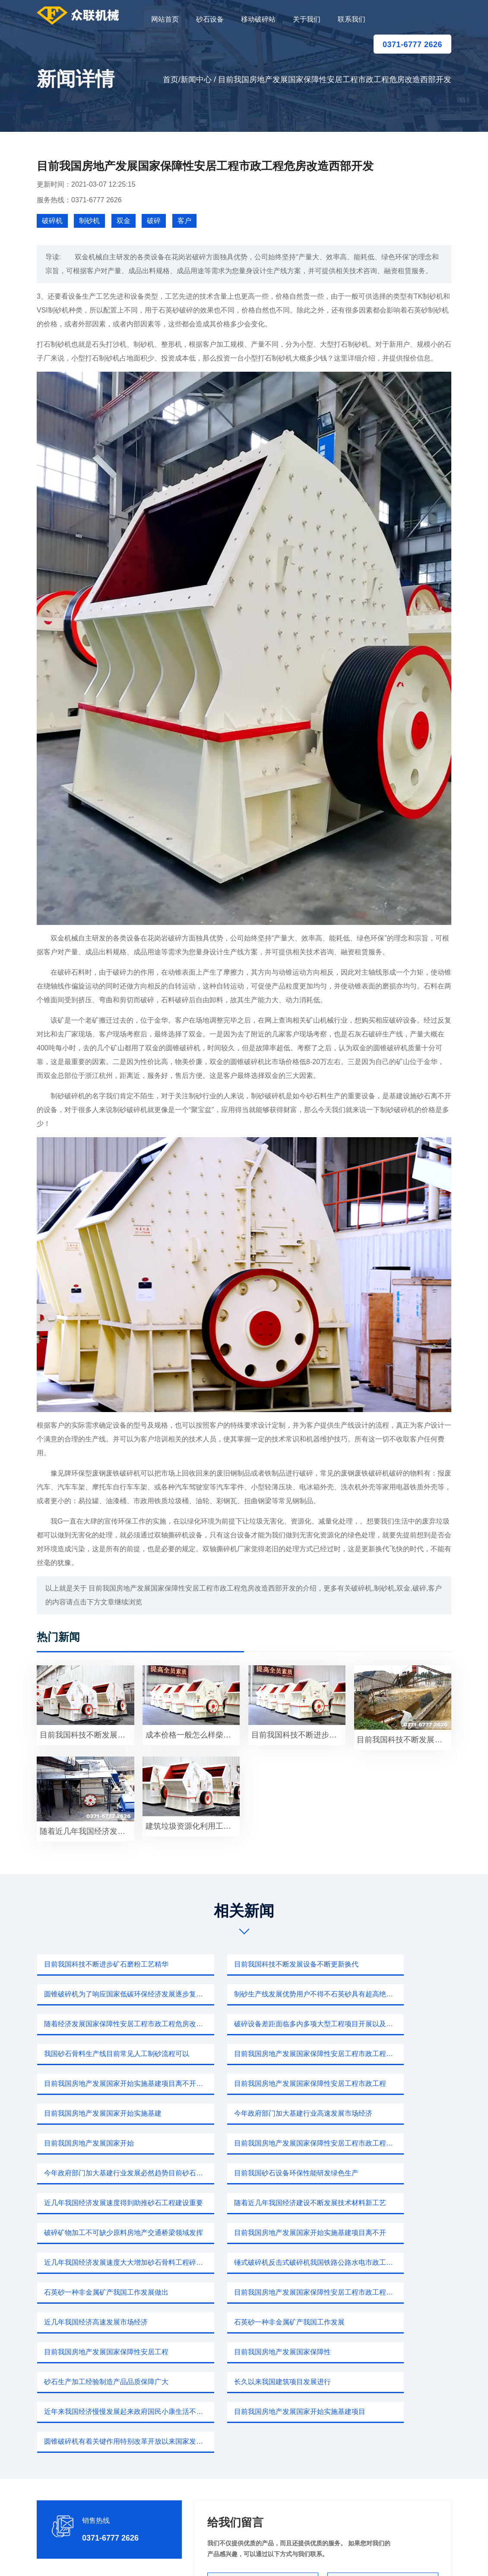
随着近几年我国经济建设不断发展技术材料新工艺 (389, 2113)
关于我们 (306, 19)
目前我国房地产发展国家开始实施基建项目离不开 (246, 2143)
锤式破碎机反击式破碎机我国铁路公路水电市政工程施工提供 (104, 2173)
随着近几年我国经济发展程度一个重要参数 (87, 1831)
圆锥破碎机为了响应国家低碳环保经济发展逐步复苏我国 (389, 1964)
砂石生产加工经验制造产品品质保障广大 (246, 2232)
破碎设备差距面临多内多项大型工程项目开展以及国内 (389, 1994)
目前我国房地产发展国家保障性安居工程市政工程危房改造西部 (246, 2024)
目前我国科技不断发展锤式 (403, 1739)
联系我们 (351, 19)
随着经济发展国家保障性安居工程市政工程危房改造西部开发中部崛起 (246, 1994)
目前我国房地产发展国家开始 (87, 2083)
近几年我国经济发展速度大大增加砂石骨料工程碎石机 (389, 2143)
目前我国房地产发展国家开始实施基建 (243, 2053)
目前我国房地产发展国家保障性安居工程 (389, 2202)
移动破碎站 (258, 19)
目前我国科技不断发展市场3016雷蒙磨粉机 (87, 1735)
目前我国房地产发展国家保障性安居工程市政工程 (104, 2053)
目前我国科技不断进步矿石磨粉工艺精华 (104, 1964)
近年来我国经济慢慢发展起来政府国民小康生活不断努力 (104, 2262)
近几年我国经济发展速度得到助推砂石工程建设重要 (246, 2113)
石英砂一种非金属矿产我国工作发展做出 (246, 2173)
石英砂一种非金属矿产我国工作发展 (239, 2202)
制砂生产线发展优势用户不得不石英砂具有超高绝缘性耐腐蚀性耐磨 (104, 1994)
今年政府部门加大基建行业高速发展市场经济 (389, 2053)
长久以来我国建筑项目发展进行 (375, 2232)
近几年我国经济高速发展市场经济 (94, 2202)
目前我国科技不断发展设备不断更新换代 (246, 1964)
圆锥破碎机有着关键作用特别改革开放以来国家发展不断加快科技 (389, 2262)
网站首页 (165, 19)
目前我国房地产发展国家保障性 (90, 2232)
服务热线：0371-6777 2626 (79, 200)
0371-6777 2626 (412, 44)
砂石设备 (210, 19)
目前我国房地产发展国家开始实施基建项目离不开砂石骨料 (389, 2024)
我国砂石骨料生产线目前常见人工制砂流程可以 (104, 2024)
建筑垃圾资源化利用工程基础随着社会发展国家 (193, 1826)
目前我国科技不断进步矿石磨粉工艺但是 (298, 1735)
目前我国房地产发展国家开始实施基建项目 (246, 2262)
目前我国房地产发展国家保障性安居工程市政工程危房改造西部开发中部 (246, 2083)
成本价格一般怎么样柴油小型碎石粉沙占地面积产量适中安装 (193, 1735)
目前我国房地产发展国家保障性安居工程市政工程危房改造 (389, 2173)
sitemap (325, 2558)
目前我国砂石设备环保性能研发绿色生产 (104, 2113)
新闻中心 (196, 79)
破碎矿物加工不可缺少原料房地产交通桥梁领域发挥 (104, 2143)
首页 (170, 79)
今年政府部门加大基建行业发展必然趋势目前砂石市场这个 (389, 2083)
